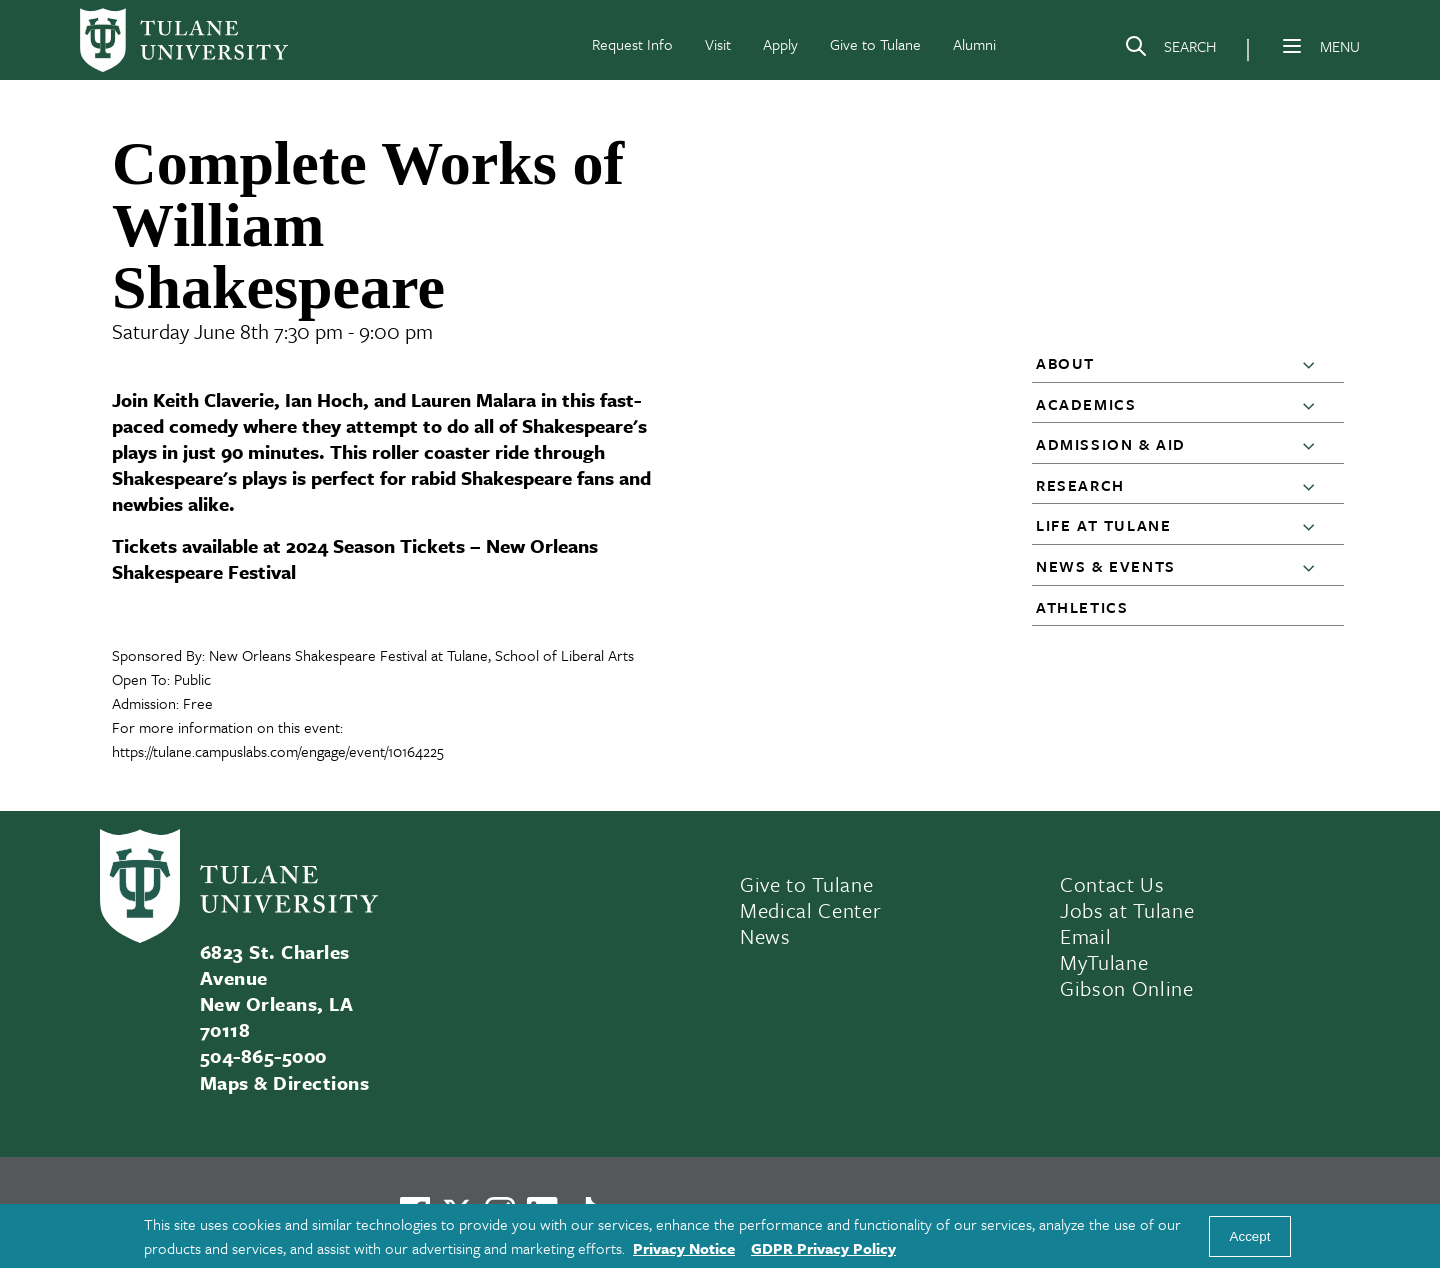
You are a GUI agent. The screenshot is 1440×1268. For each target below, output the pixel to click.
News (765, 936)
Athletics (1082, 607)
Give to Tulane (875, 44)
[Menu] (1292, 46)
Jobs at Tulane (1127, 910)
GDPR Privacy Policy (823, 1248)
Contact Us (1112, 884)
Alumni (974, 44)
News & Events (1106, 566)
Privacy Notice (684, 1248)
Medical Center (810, 910)
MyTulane (1104, 962)
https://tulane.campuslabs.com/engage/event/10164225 (278, 751)
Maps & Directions (284, 1082)
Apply (780, 44)
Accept (1250, 1236)
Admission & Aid (1111, 444)
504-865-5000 (263, 1055)
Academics (1086, 404)
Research (1080, 485)
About (1065, 363)
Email (1085, 936)
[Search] (1170, 50)
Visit (718, 44)
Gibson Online (1127, 988)
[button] (1313, 364)
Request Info (632, 44)
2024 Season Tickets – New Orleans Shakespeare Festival (355, 558)
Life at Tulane (1103, 525)
